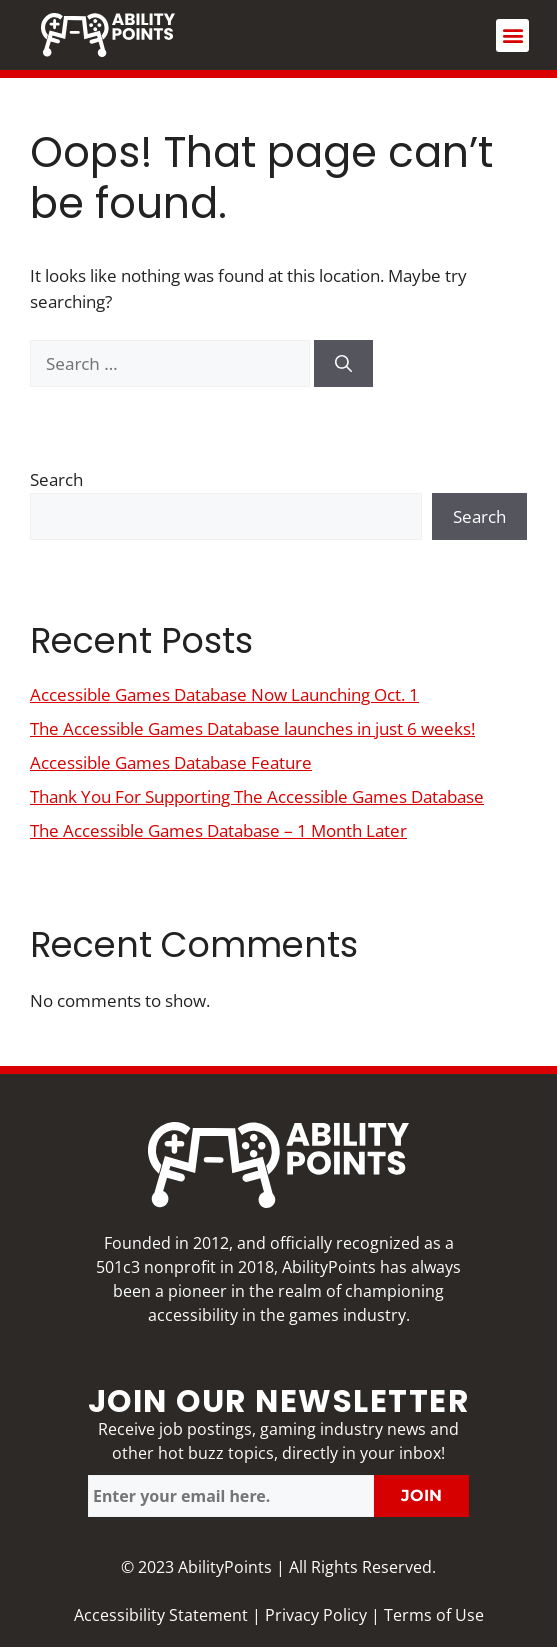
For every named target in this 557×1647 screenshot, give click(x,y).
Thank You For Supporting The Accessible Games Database (257, 796)
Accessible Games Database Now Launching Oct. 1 (224, 694)
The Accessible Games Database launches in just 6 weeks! (252, 728)
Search (56, 479)
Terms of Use (434, 1615)
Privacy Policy (316, 1615)
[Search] (343, 364)
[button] (512, 35)
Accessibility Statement (161, 1615)
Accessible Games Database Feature (171, 762)
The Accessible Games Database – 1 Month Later (218, 830)
